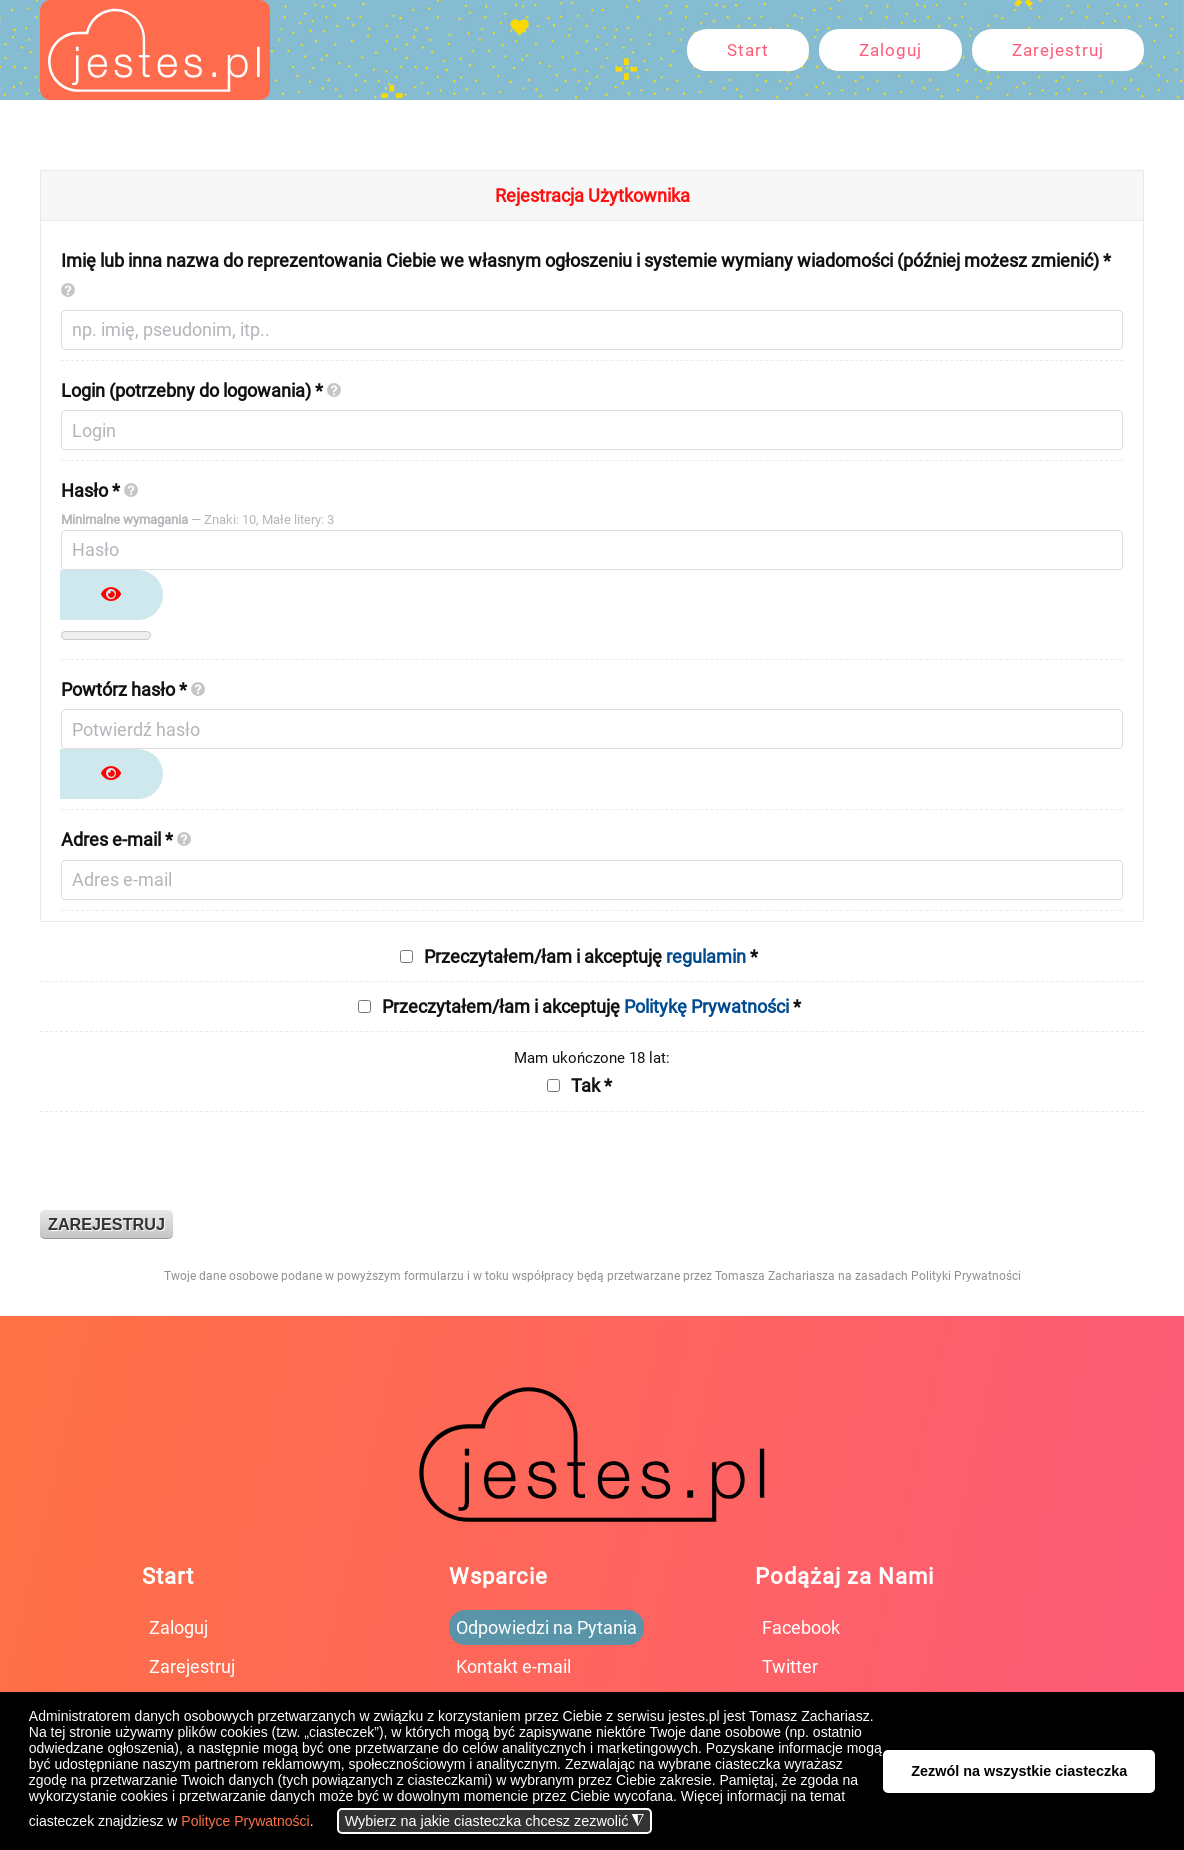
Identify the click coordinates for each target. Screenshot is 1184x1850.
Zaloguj (890, 50)
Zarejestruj (1058, 50)
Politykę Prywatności (706, 1006)
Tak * (591, 1085)
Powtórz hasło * (133, 689)
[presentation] (192, 1161)
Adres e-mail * (126, 839)
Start (748, 50)
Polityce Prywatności (245, 1821)
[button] (319, 1823)
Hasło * (99, 490)
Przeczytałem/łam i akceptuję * (591, 956)
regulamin (706, 956)
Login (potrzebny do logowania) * (201, 390)
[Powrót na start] (155, 50)
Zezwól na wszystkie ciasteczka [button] (1019, 1771)
